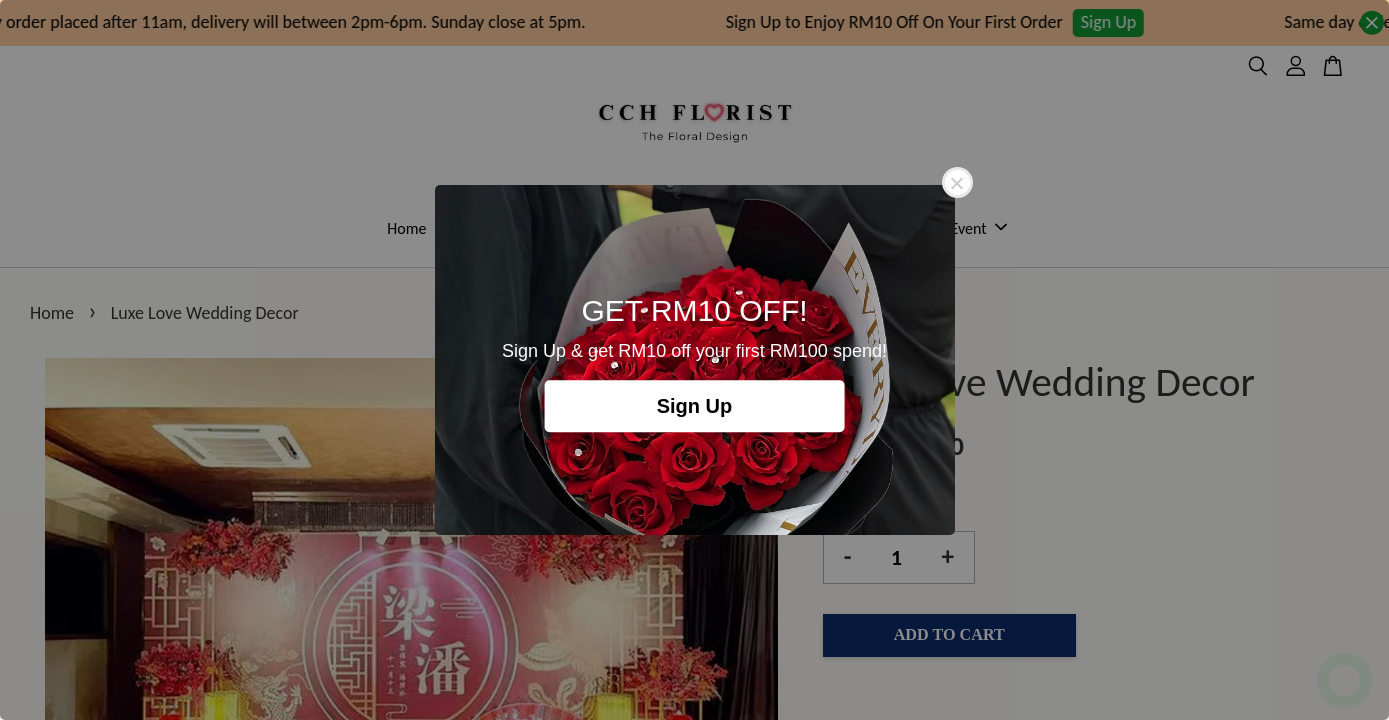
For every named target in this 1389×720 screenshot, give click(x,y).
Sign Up (695, 406)
